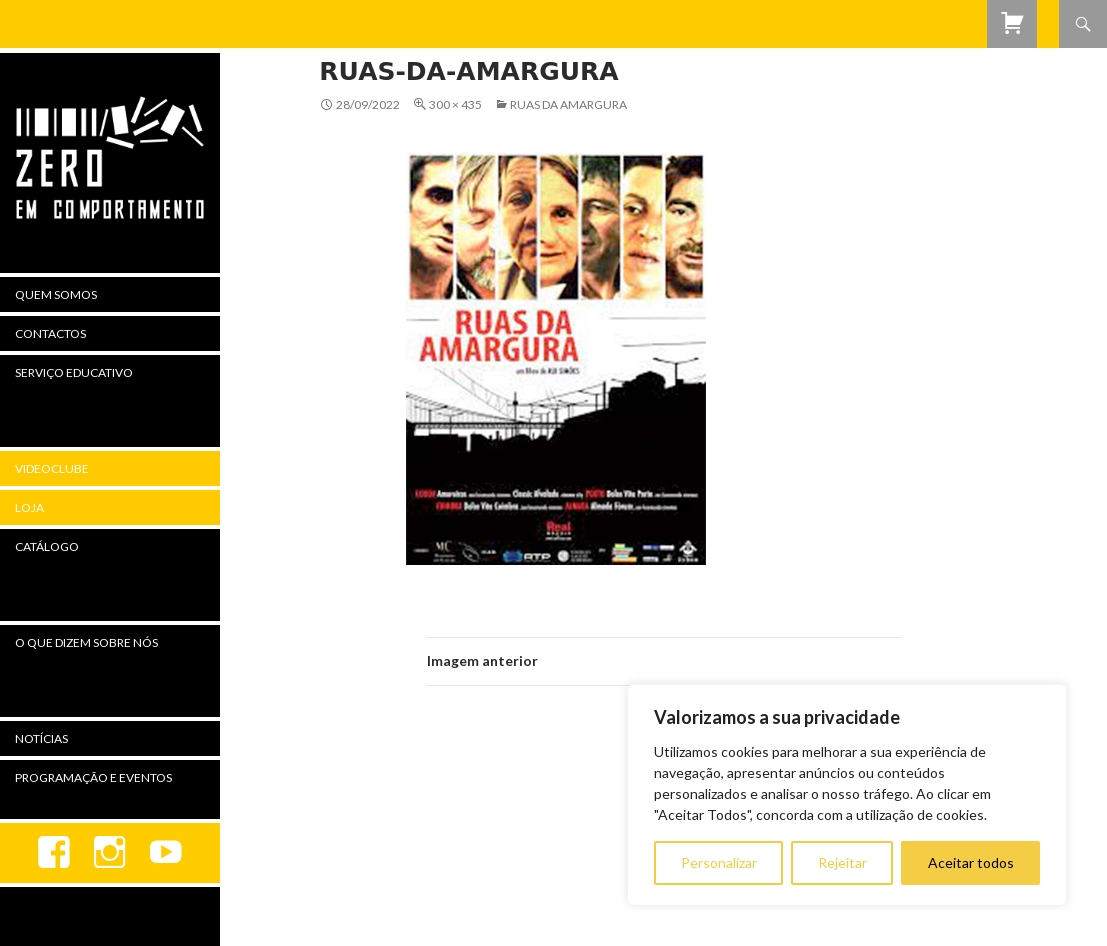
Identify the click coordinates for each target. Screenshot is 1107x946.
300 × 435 (455, 104)
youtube (166, 853)
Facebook (54, 853)
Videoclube (52, 468)
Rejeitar (842, 862)
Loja (29, 507)
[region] (847, 795)
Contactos (50, 333)
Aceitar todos (971, 862)
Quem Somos (56, 294)
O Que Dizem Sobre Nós (86, 642)
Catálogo (47, 546)
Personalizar (719, 862)
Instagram (110, 853)
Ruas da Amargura (568, 104)
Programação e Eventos (93, 777)
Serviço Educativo (74, 372)
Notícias (41, 738)
